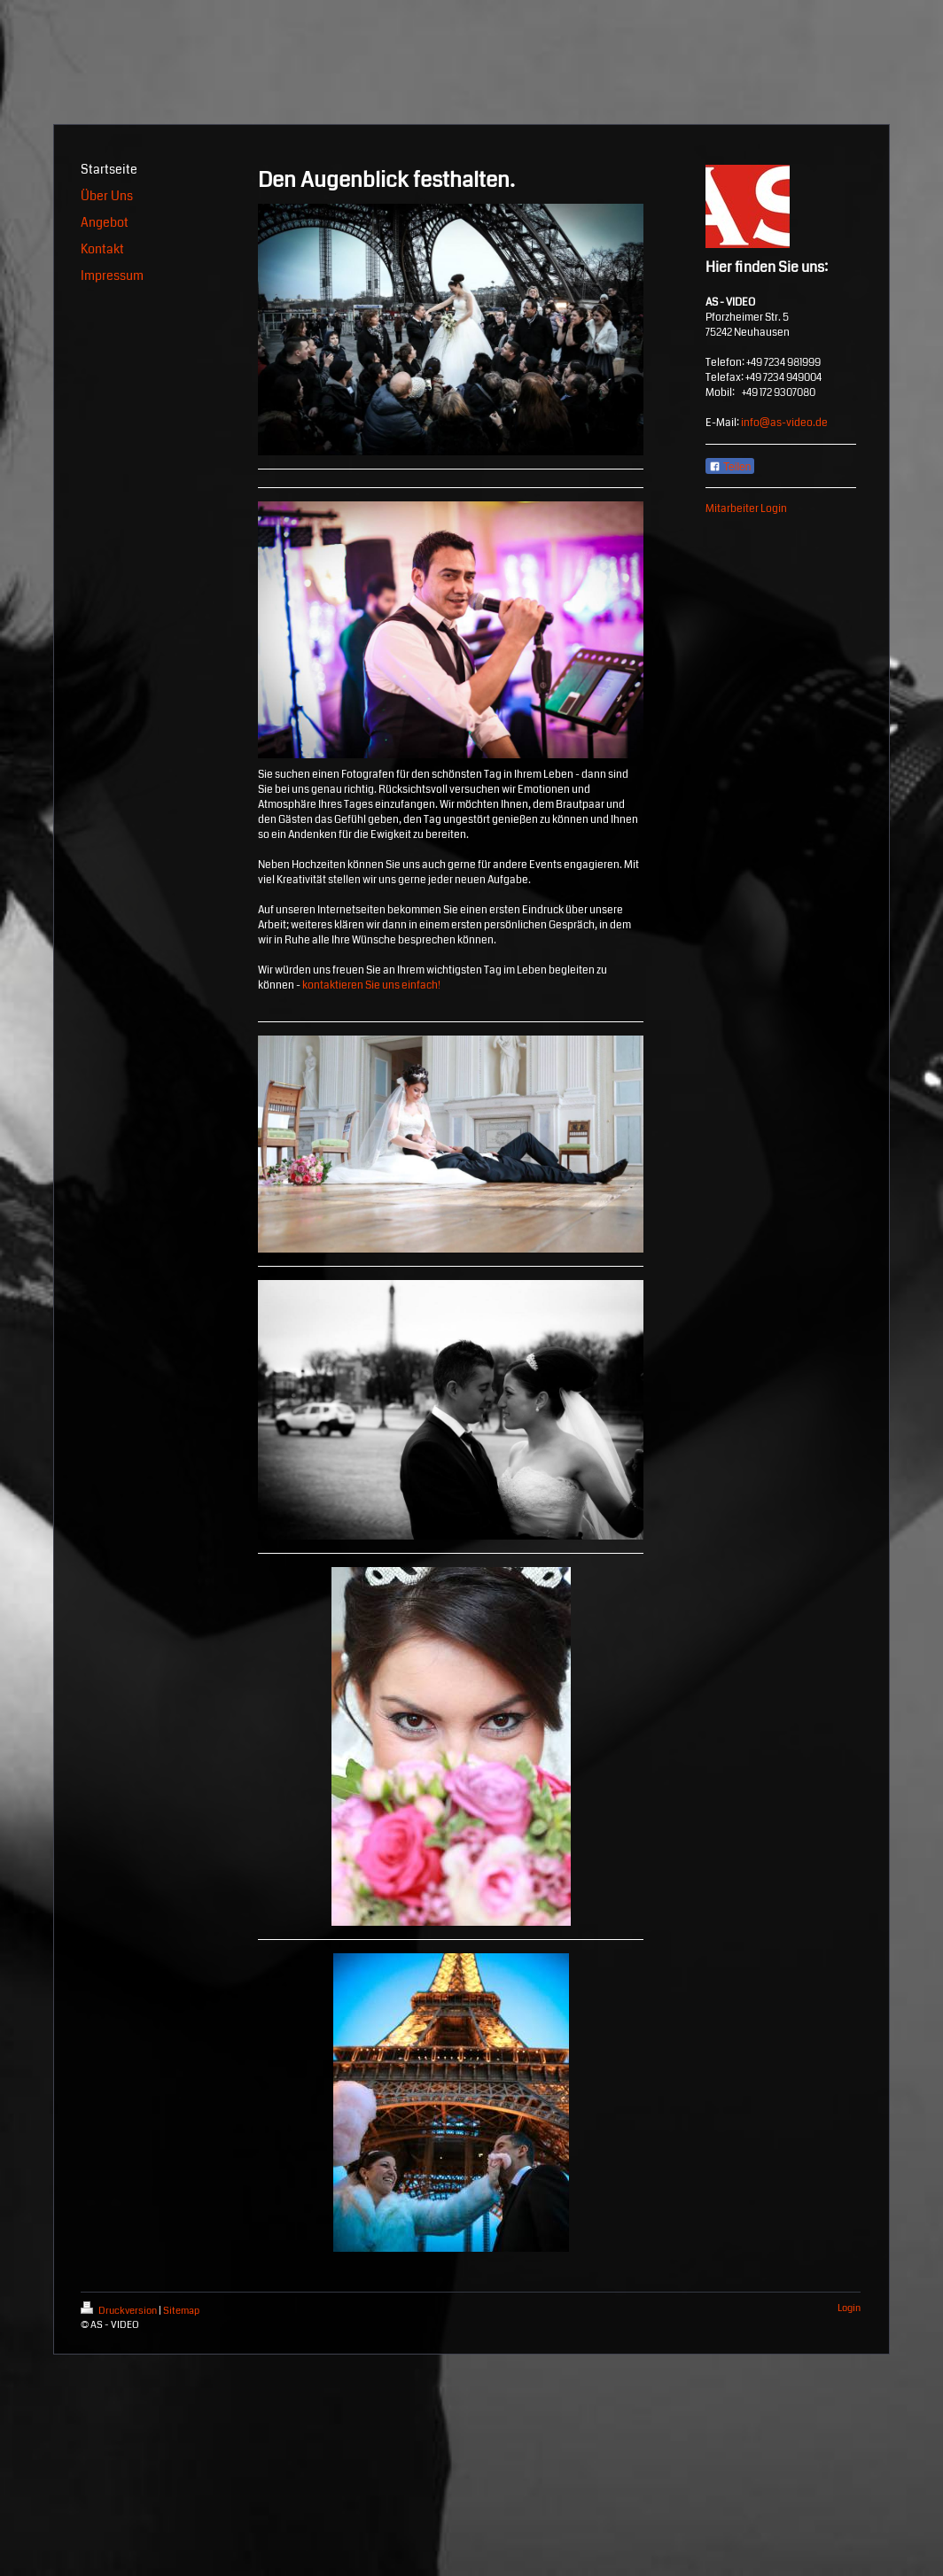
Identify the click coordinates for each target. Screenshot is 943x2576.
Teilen (730, 467)
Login (849, 2308)
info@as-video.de (784, 423)
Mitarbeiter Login (746, 508)
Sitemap (181, 2310)
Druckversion (120, 2310)
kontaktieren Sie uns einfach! (371, 985)
